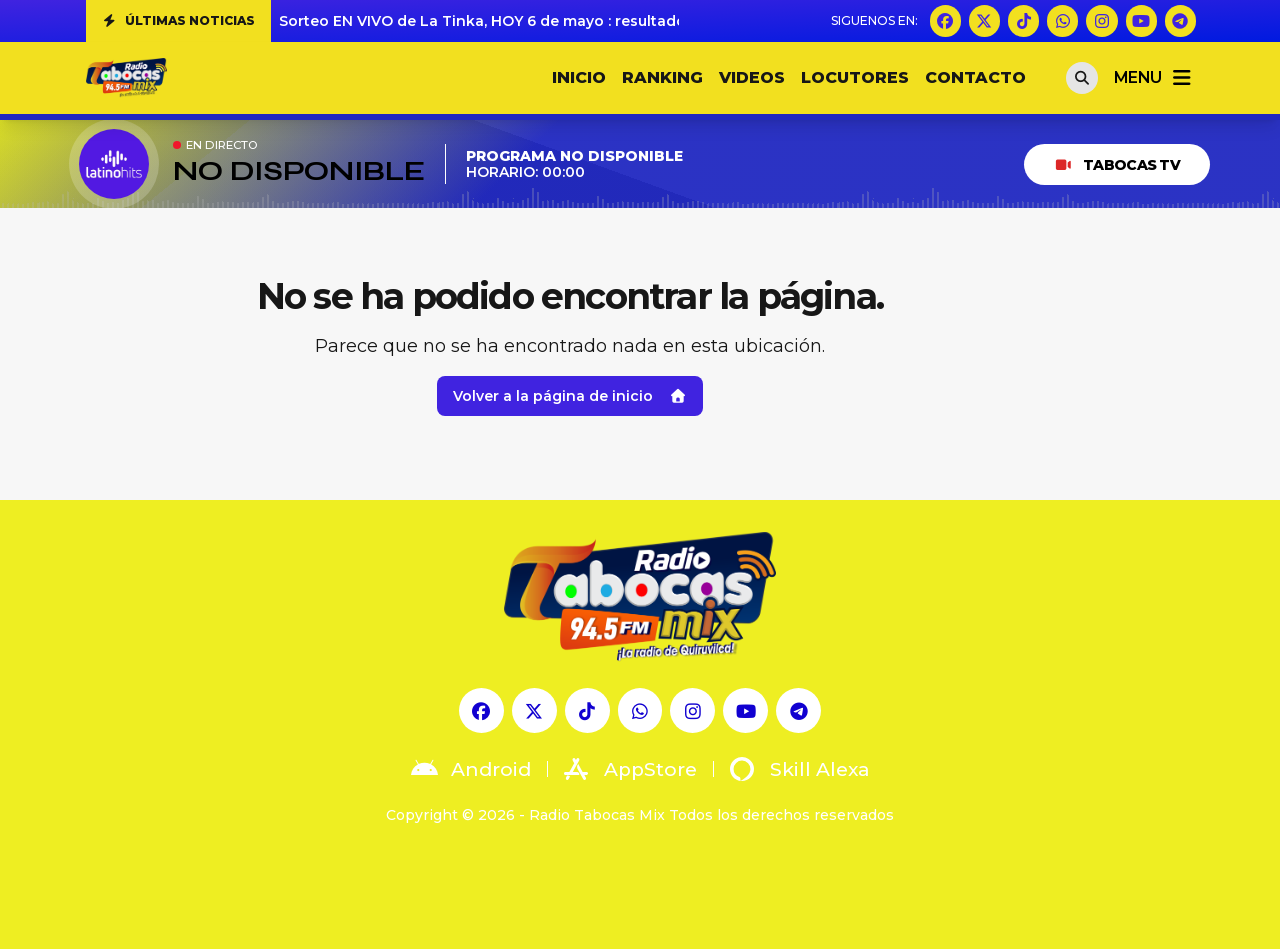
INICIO (579, 77)
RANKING (662, 77)
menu (1154, 78)
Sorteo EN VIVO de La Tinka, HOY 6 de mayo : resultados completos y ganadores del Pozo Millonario (650, 21)
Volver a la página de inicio (570, 396)
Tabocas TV (1117, 165)
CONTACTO (975, 77)
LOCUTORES (855, 77)
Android (471, 769)
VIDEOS (752, 77)
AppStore (630, 769)
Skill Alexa (800, 769)
